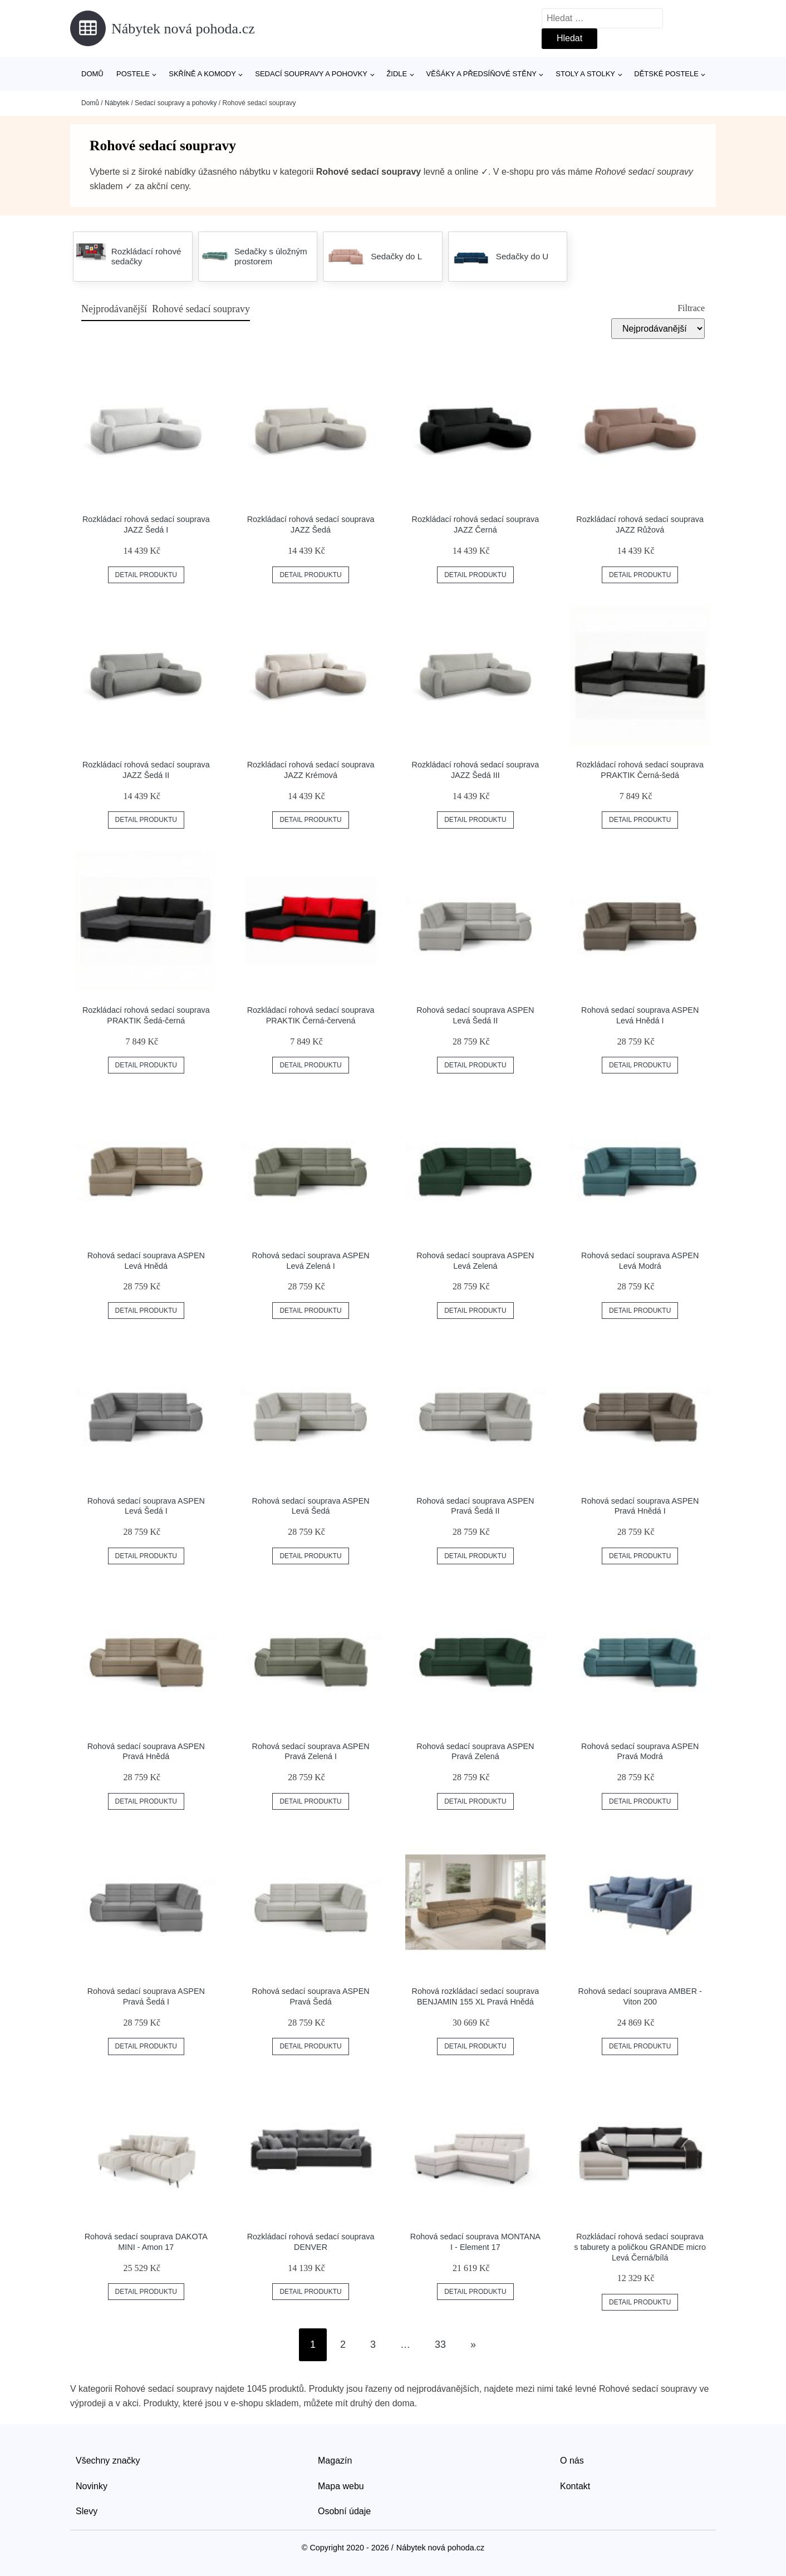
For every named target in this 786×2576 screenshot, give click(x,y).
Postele (133, 74)
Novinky (91, 2486)
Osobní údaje (344, 2511)
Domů (92, 74)
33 (440, 2344)
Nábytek (117, 103)
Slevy (86, 2511)
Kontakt (575, 2486)
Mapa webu (341, 2486)
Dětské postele (666, 74)
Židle (396, 74)
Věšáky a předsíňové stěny (481, 74)
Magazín (335, 2460)
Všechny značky (108, 2460)
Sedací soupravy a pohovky (311, 74)
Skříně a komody (202, 74)
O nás (572, 2460)
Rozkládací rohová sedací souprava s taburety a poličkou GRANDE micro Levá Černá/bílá (640, 2247)
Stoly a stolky (585, 74)
